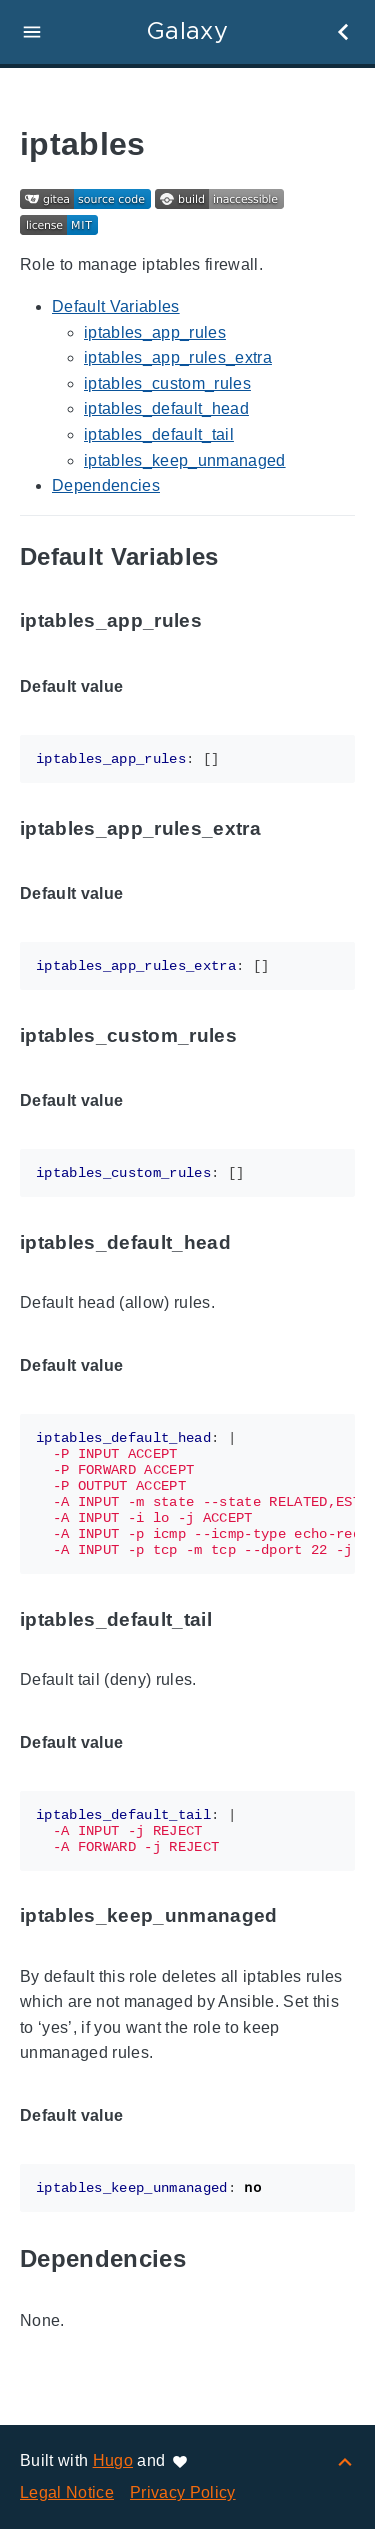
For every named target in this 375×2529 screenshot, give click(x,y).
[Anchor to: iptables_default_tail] (235, 1619)
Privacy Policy (183, 2492)
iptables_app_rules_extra (178, 357)
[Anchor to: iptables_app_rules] (225, 621)
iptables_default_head (166, 408)
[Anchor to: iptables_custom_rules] (260, 1035)
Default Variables (116, 306)
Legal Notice (67, 2492)
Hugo (113, 2460)
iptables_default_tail (159, 434)
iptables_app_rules (155, 332)
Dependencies (106, 485)
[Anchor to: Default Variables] (242, 557)
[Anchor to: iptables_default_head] (254, 1242)
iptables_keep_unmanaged (185, 460)
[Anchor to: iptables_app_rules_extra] (284, 828)
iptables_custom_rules (167, 383)
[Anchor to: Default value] (146, 687)
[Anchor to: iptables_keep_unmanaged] (301, 1916)
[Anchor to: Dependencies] (209, 2259)
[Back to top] (345, 2460)
